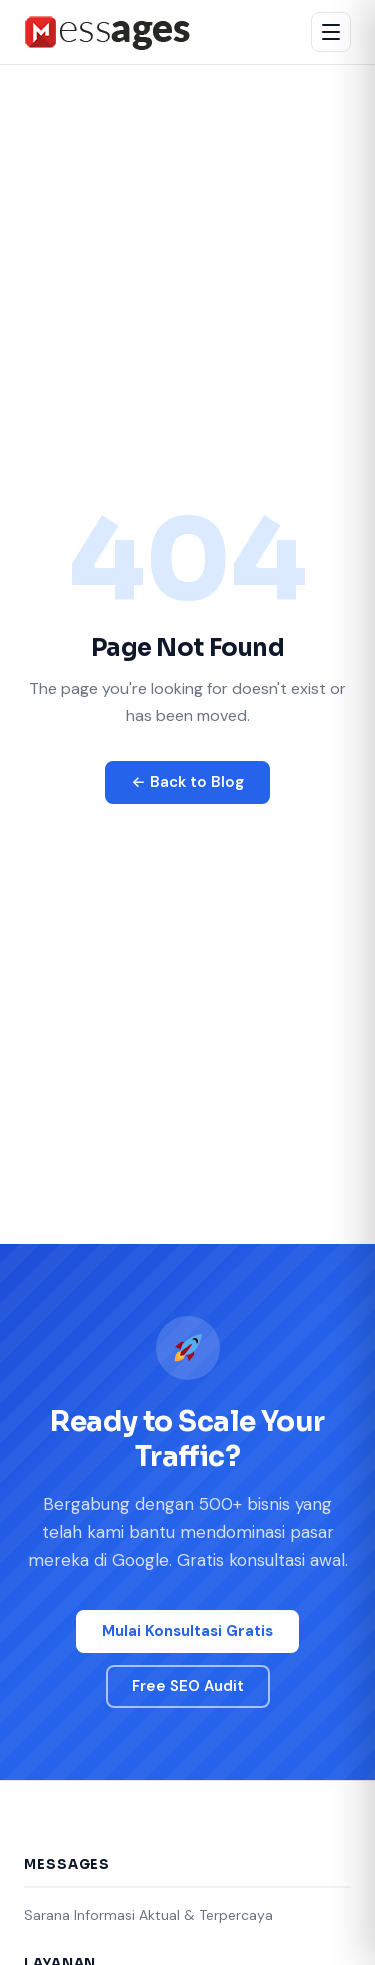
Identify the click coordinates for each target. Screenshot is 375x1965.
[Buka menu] (331, 32)
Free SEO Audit (188, 1686)
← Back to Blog (187, 782)
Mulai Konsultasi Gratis (187, 1631)
